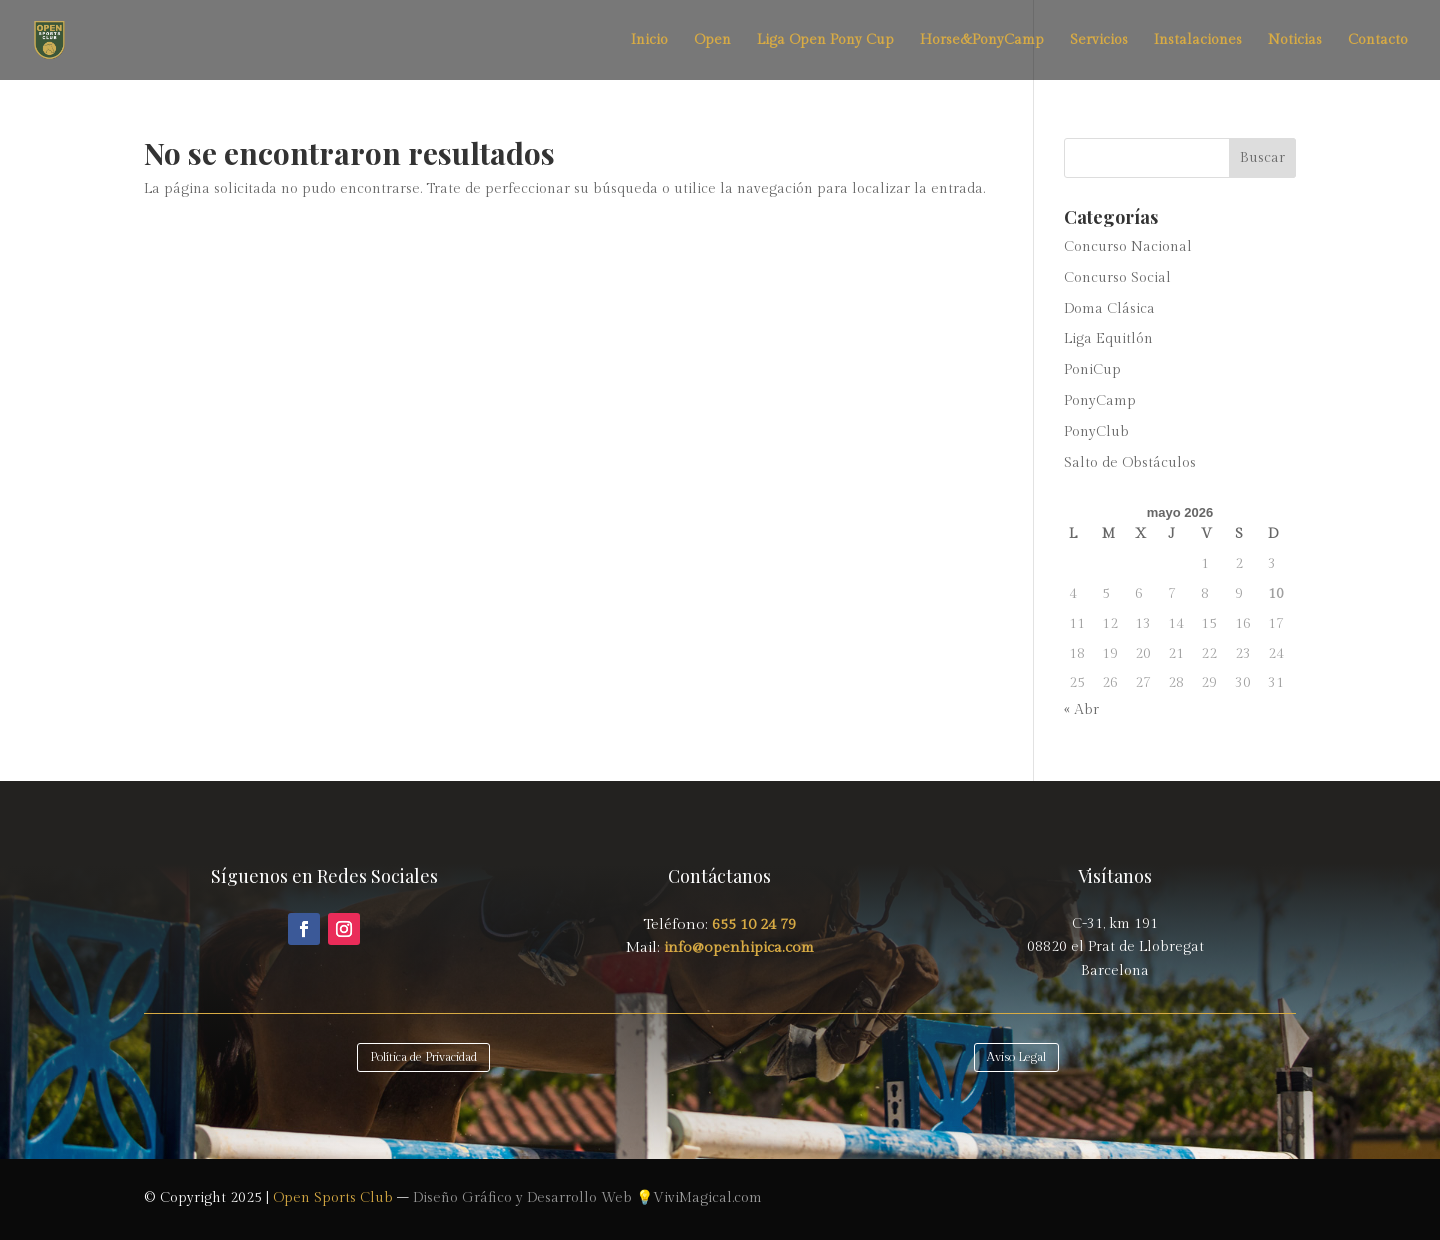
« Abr (1081, 710)
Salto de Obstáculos (1130, 463)
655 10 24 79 (754, 924)
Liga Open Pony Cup (825, 40)
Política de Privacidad (423, 1057)
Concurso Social (1117, 278)
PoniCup (1092, 370)
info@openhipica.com (737, 947)
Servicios (1099, 40)
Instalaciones (1198, 40)
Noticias (1295, 40)
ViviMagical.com (707, 1198)
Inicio (649, 40)
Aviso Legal (1016, 1057)
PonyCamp (1100, 401)
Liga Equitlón (1108, 339)
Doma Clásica (1109, 309)
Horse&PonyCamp (982, 40)
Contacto (1378, 40)
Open (712, 40)
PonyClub (1096, 432)
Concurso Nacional (1128, 247)
